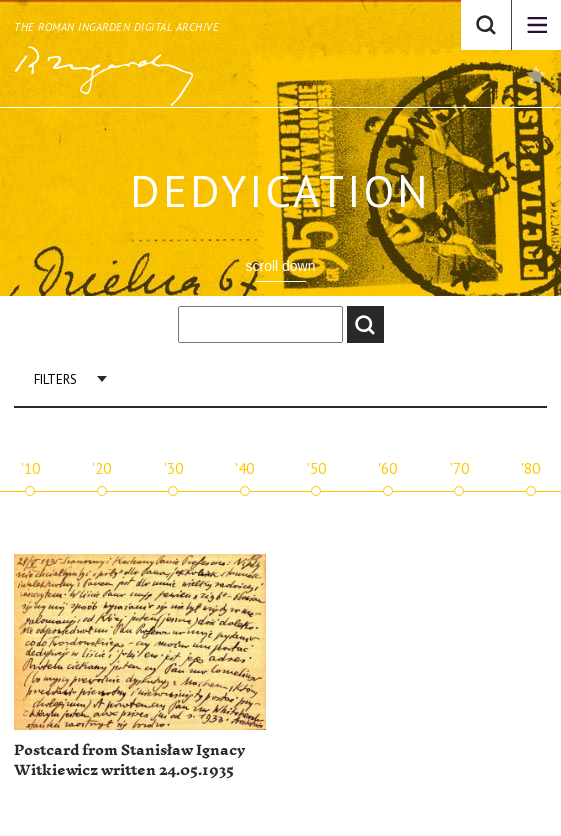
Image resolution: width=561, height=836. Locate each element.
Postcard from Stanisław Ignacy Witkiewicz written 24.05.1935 (129, 760)
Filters (55, 379)
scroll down (280, 266)
